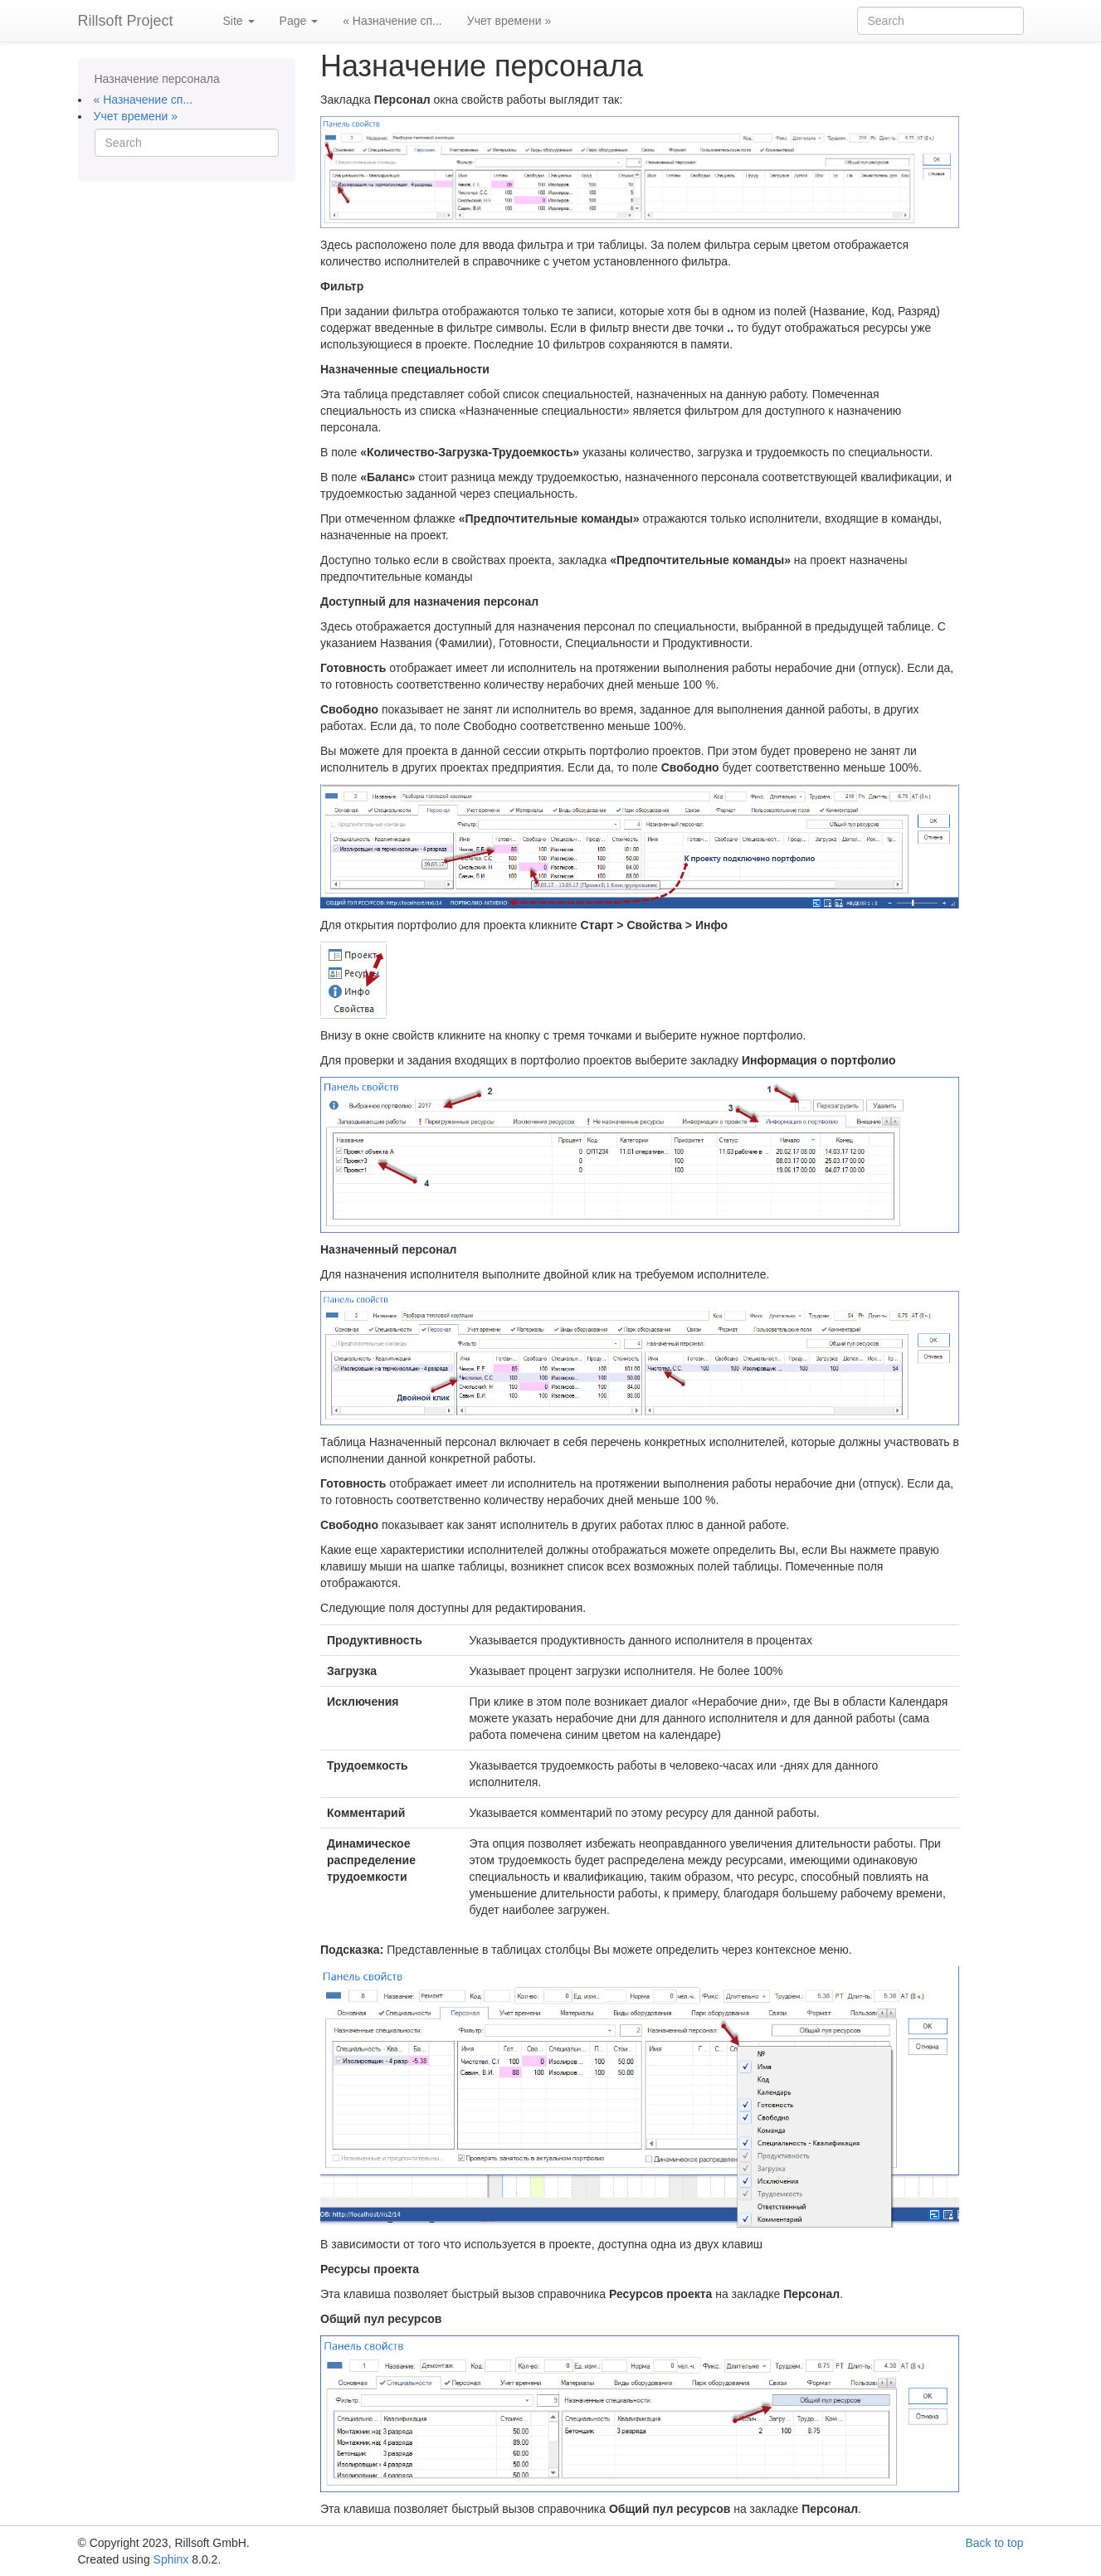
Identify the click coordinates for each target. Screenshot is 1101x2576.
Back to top (994, 2542)
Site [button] (239, 20)
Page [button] (299, 20)
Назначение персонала (157, 78)
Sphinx (171, 2559)
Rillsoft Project (125, 20)
